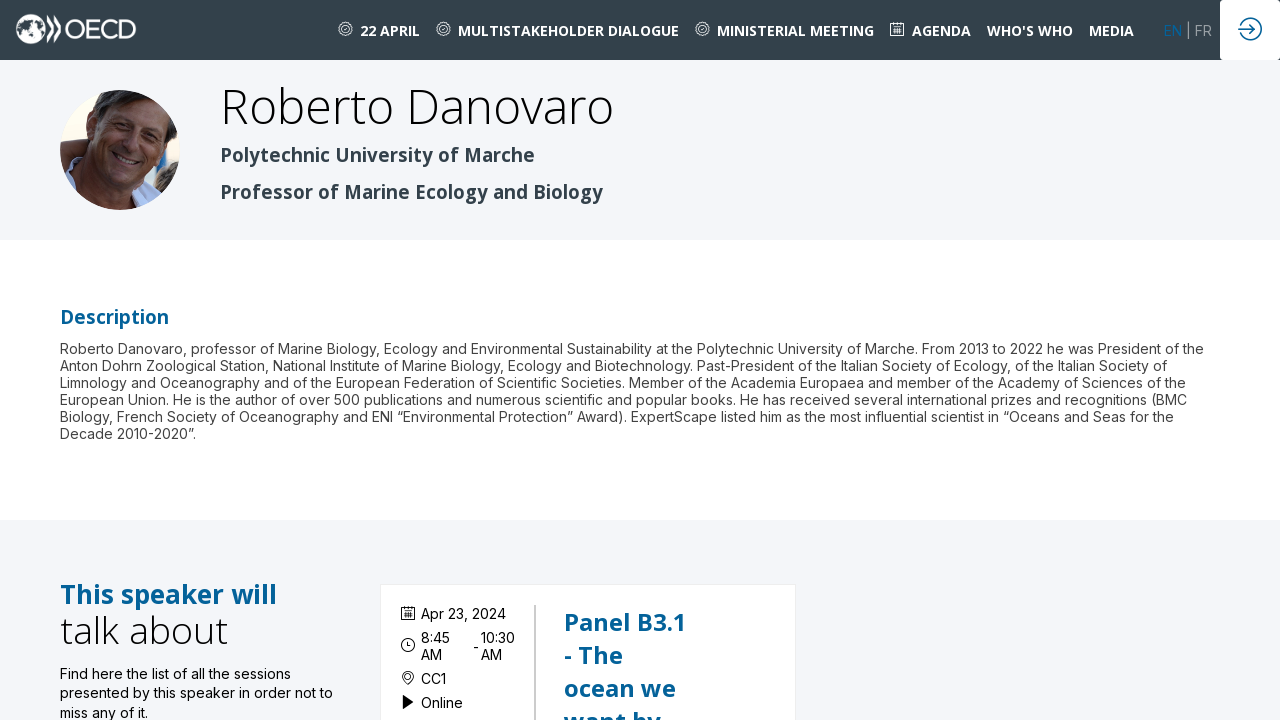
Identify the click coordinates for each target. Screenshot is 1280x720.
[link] (379, 30)
